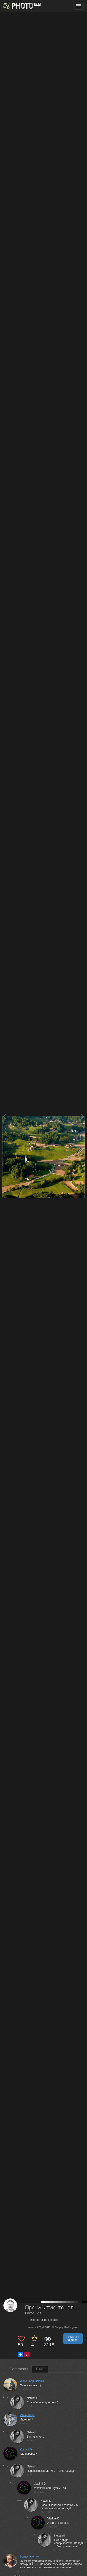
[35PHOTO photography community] (21, 6)
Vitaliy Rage (27, 2415)
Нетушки (33, 2313)
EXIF (40, 2369)
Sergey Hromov (29, 2556)
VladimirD (26, 2449)
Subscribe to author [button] (73, 2339)
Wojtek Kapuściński (32, 2381)
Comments (18, 2369)
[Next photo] (82, 1116)
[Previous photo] (4, 1116)
